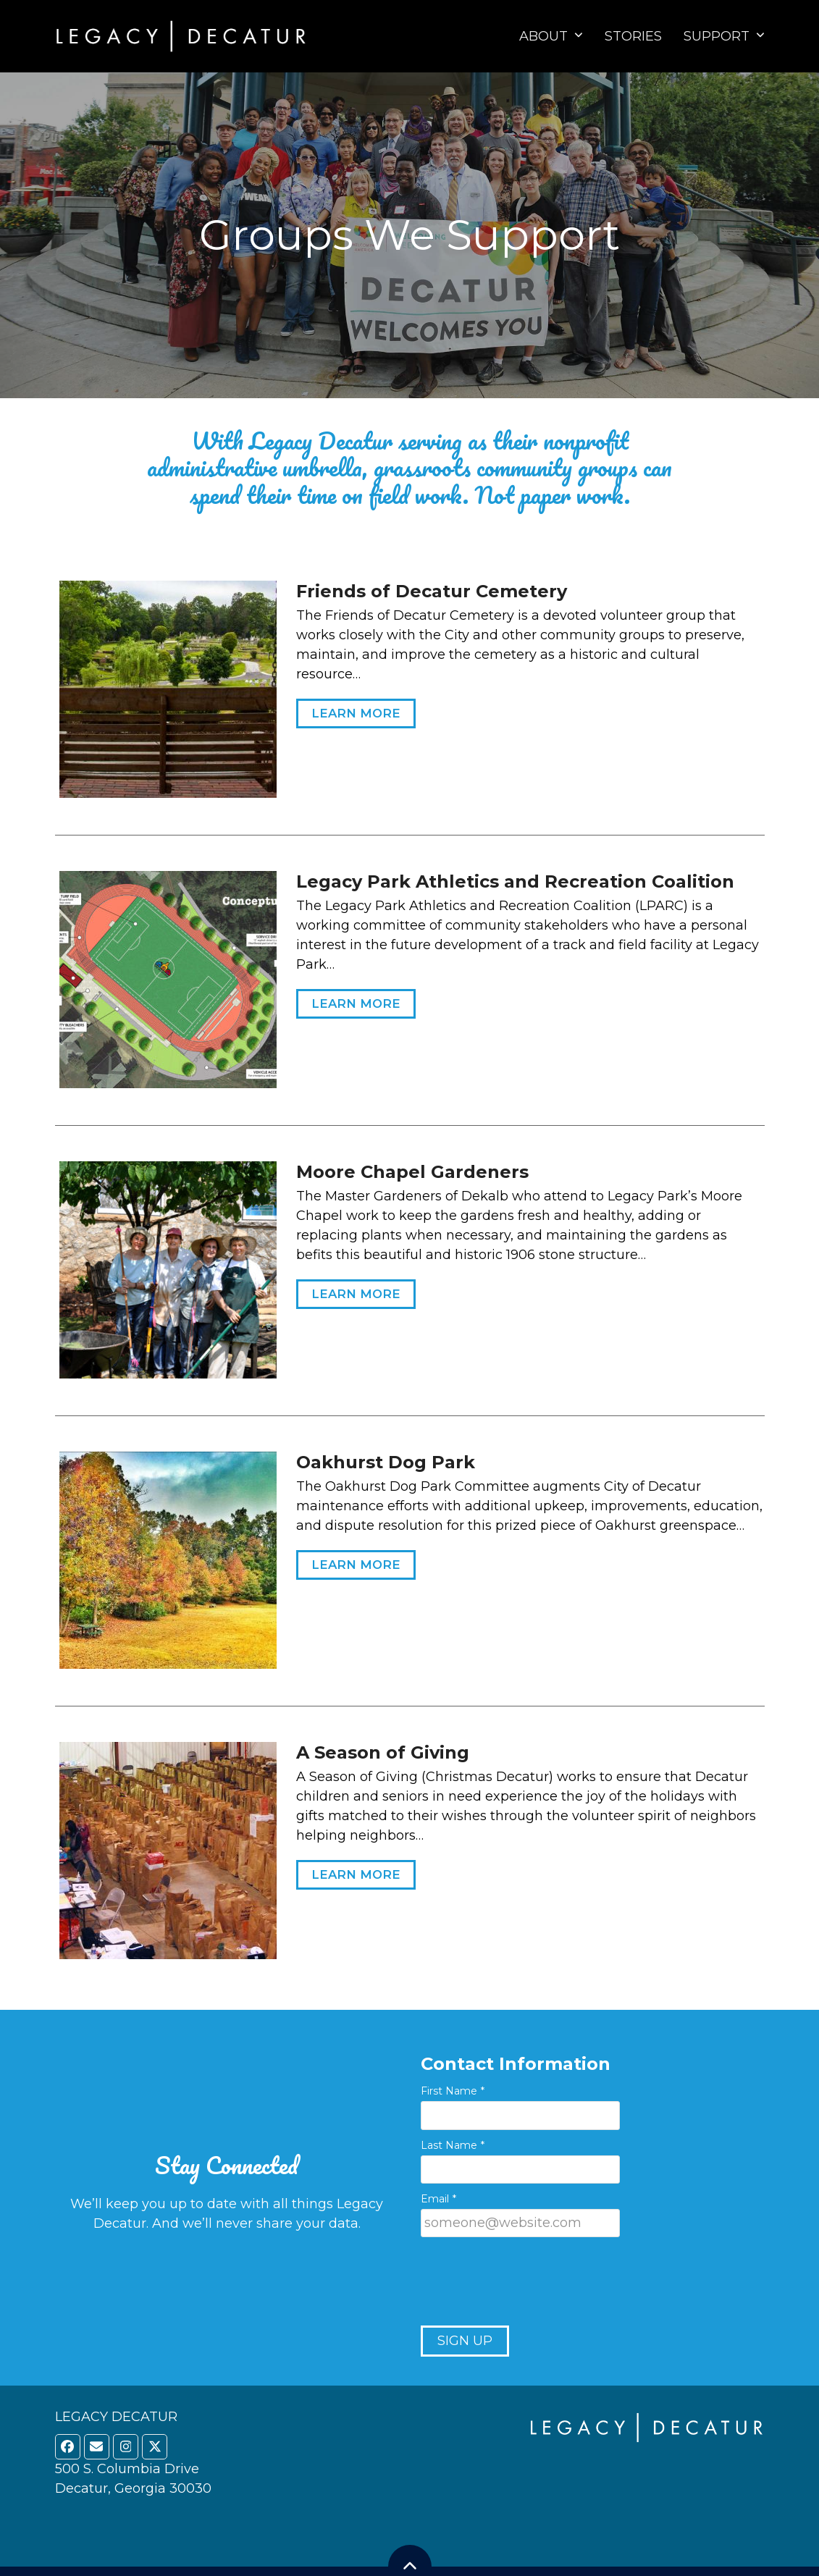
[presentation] (531, 2283)
